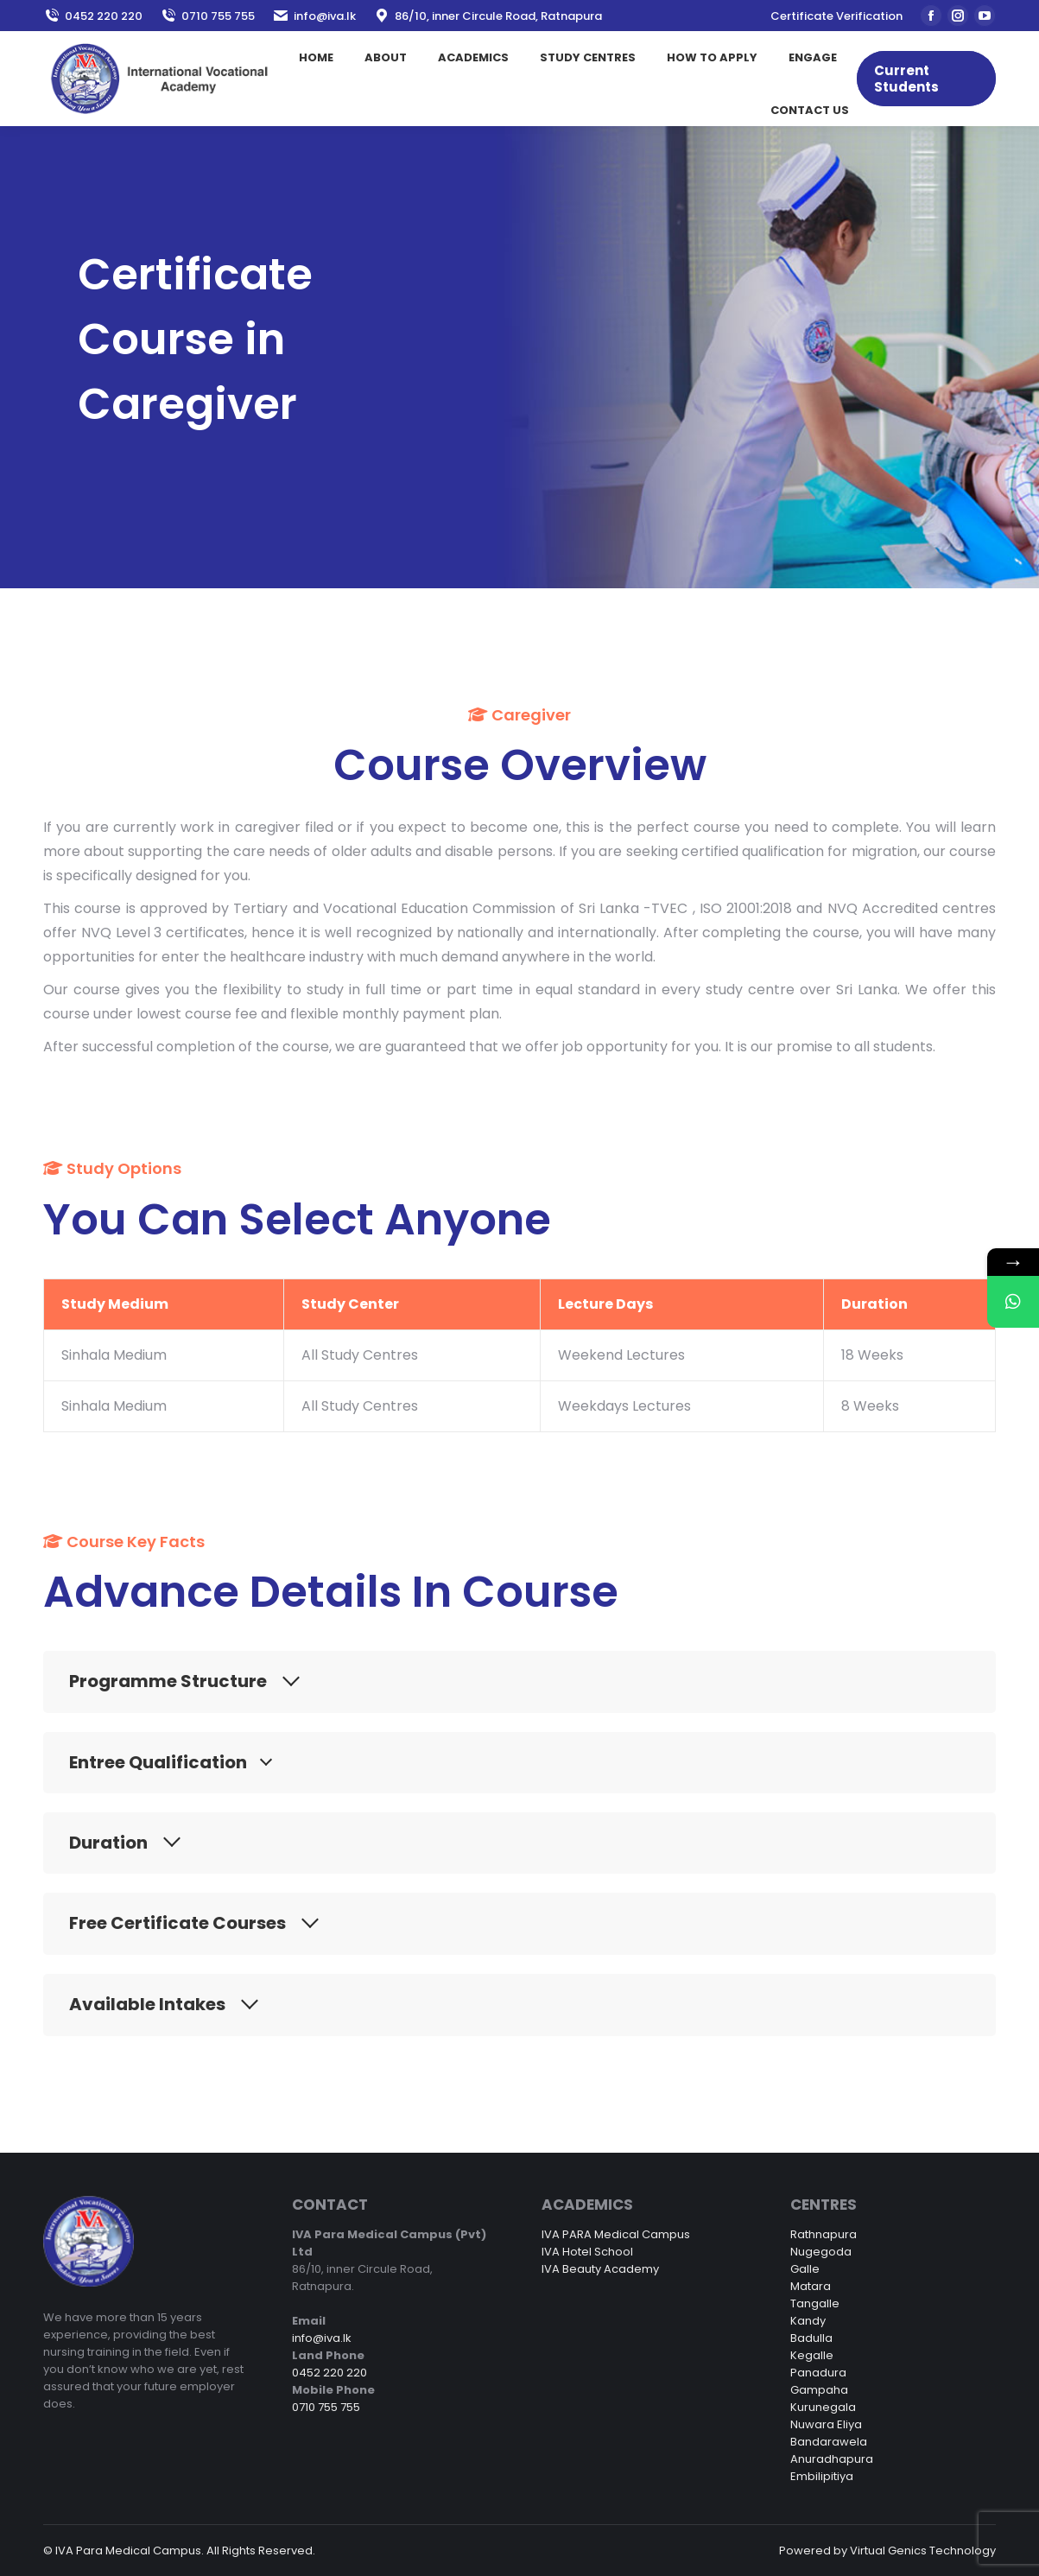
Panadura (818, 2372)
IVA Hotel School (587, 2251)
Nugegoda (821, 2251)
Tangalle (814, 2303)
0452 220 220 (93, 16)
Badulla (811, 2338)
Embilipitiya (821, 2476)
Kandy (808, 2321)
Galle (805, 2269)
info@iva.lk (314, 16)
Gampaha (819, 2390)
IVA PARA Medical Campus (616, 2234)
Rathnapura (823, 2234)
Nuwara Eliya (826, 2424)
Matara (810, 2286)
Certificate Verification (836, 16)
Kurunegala (823, 2407)
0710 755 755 (207, 16)
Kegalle (811, 2355)
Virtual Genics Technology (923, 2550)
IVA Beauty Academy (600, 2269)
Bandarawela (828, 2441)
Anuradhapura (831, 2459)
